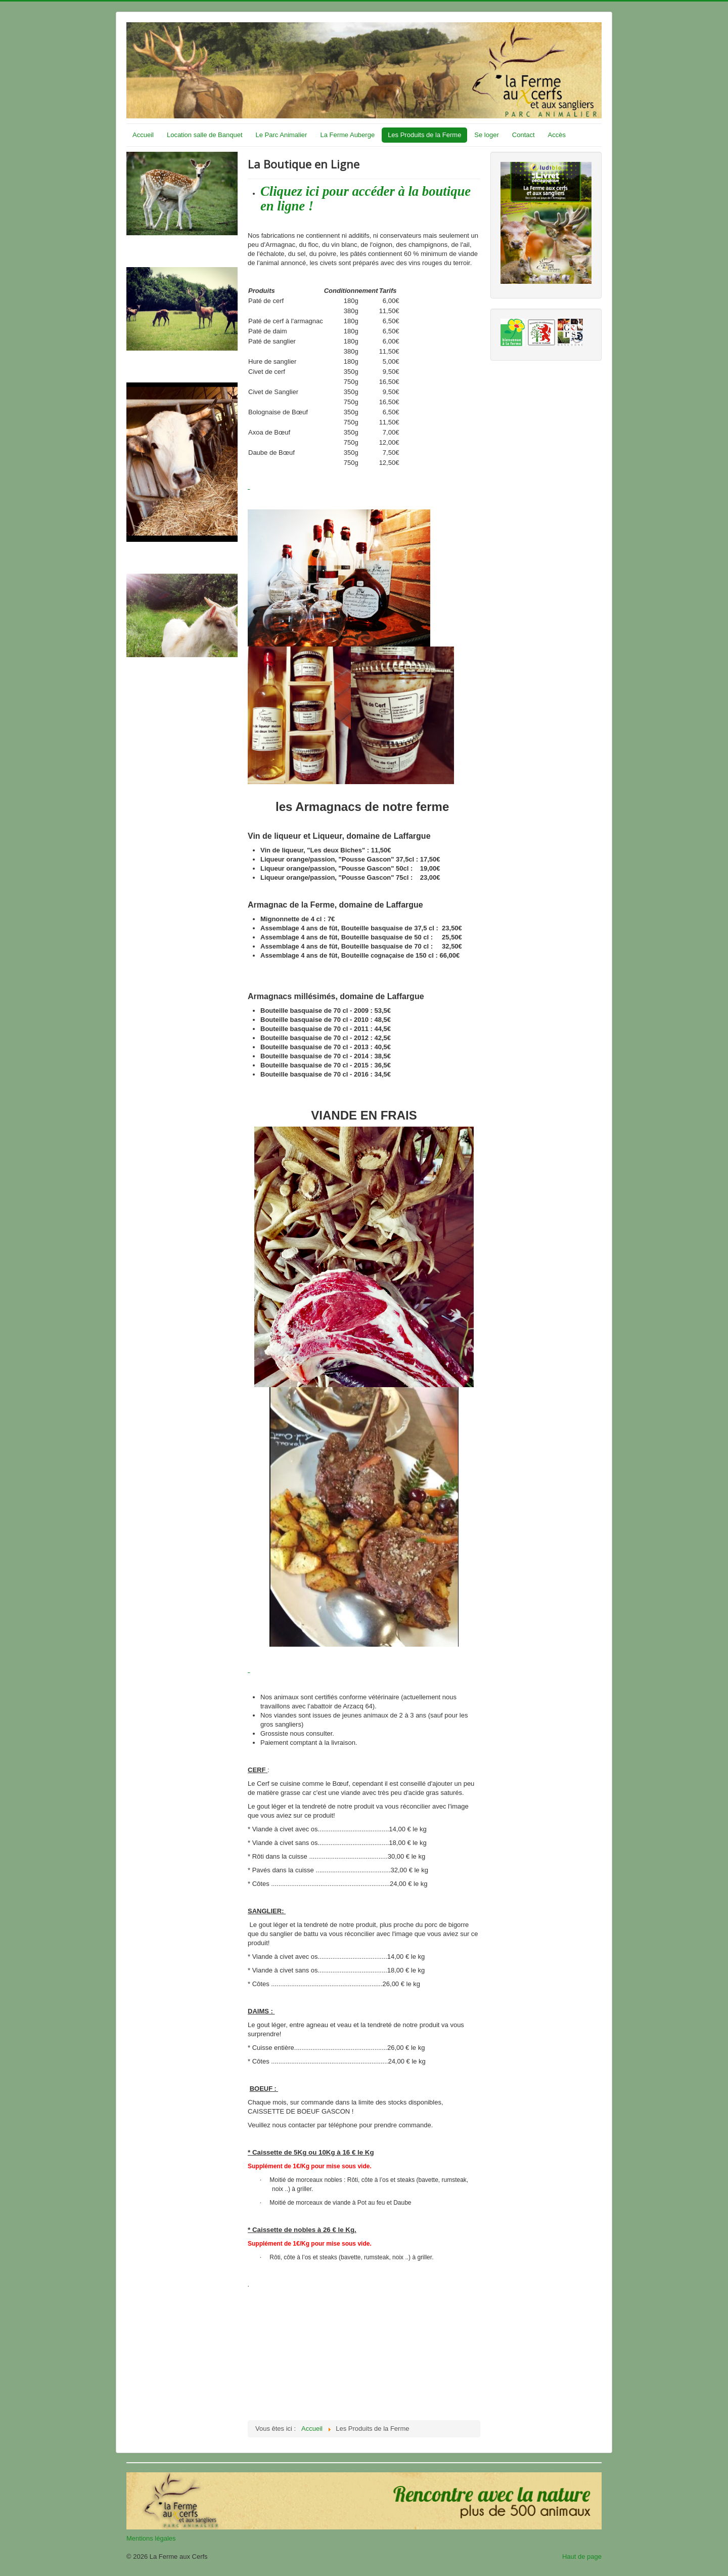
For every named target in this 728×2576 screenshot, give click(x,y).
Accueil (143, 135)
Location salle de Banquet (205, 135)
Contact (523, 135)
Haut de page (582, 2556)
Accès (557, 135)
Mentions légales (151, 2538)
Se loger (486, 135)
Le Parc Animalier (281, 135)
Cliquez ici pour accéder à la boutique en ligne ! (365, 198)
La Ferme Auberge (347, 135)
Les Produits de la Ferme (424, 135)
